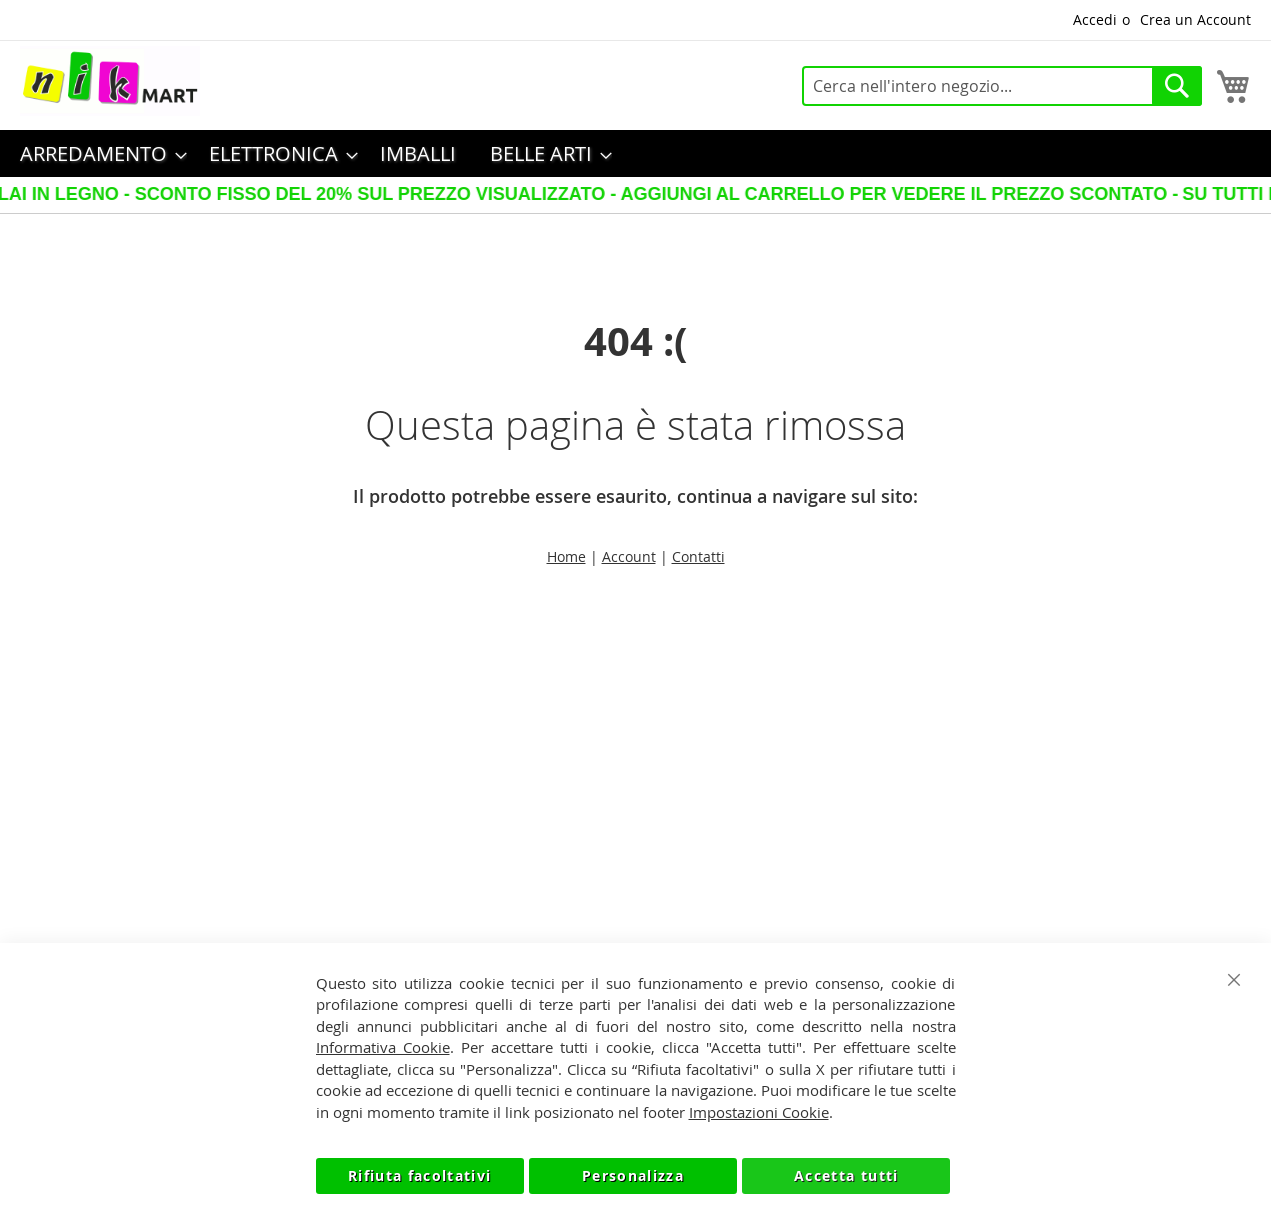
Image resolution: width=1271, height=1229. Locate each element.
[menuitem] (97, 153)
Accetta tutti (846, 1175)
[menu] (635, 153)
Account (629, 556)
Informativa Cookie (383, 1047)
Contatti (698, 556)
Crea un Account (1195, 19)
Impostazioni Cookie (759, 1112)
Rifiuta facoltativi (420, 1175)
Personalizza (633, 1175)
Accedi (1095, 19)
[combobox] (1002, 86)
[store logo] (110, 81)
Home (566, 556)
